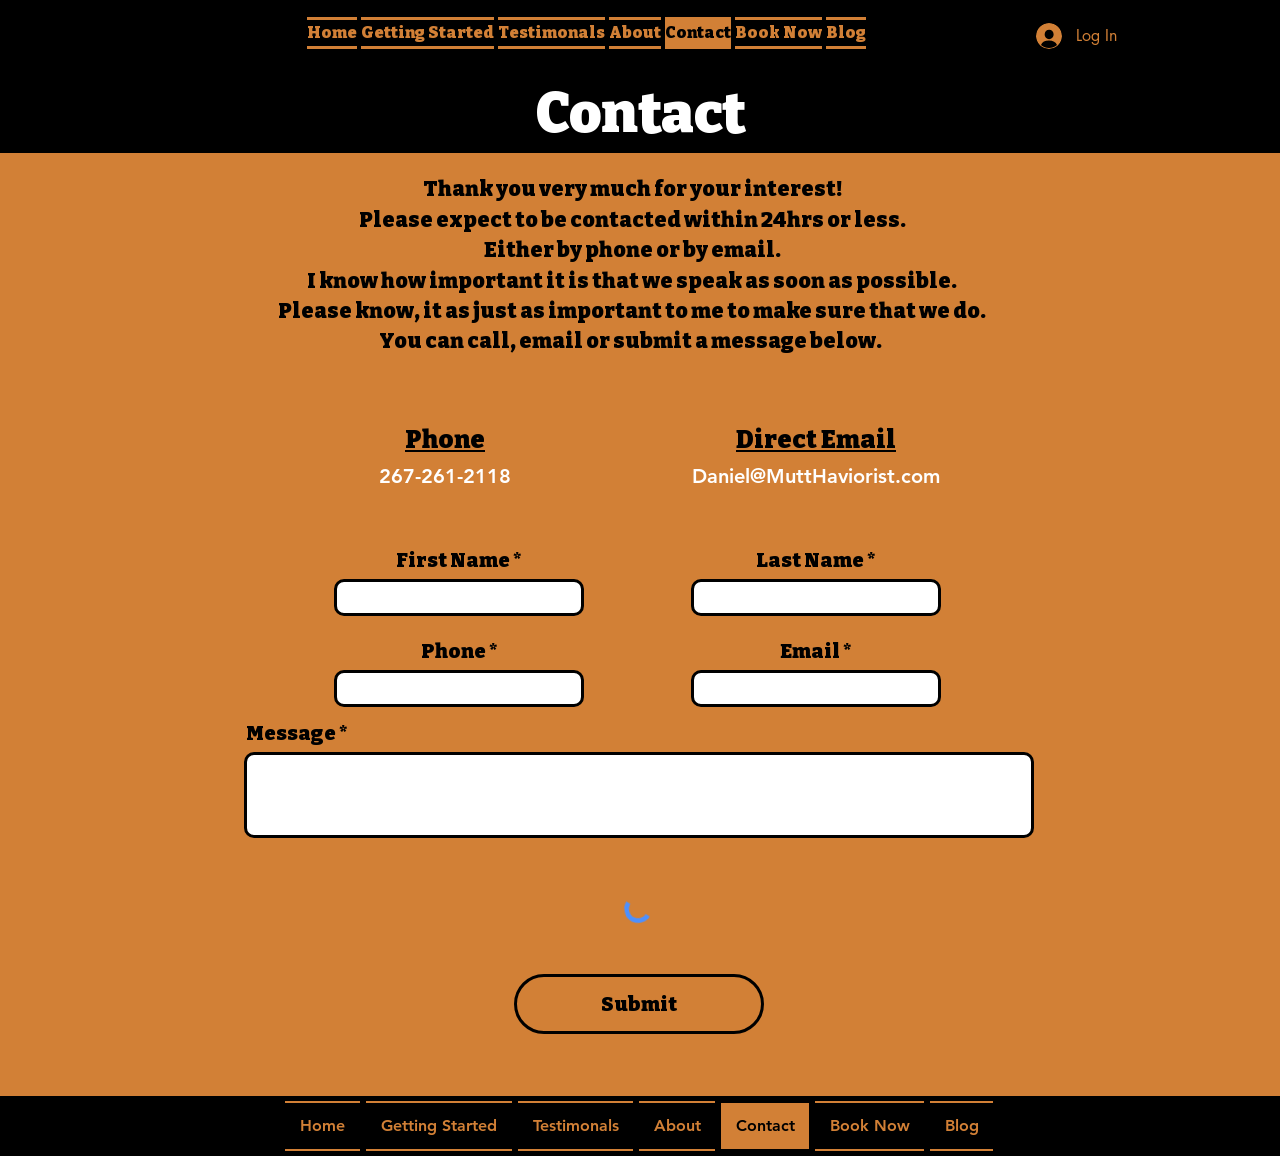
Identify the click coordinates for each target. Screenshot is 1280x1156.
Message (291, 733)
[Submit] (639, 1004)
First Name (453, 560)
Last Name (810, 560)
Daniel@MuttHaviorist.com (816, 476)
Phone (453, 651)
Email (810, 651)
